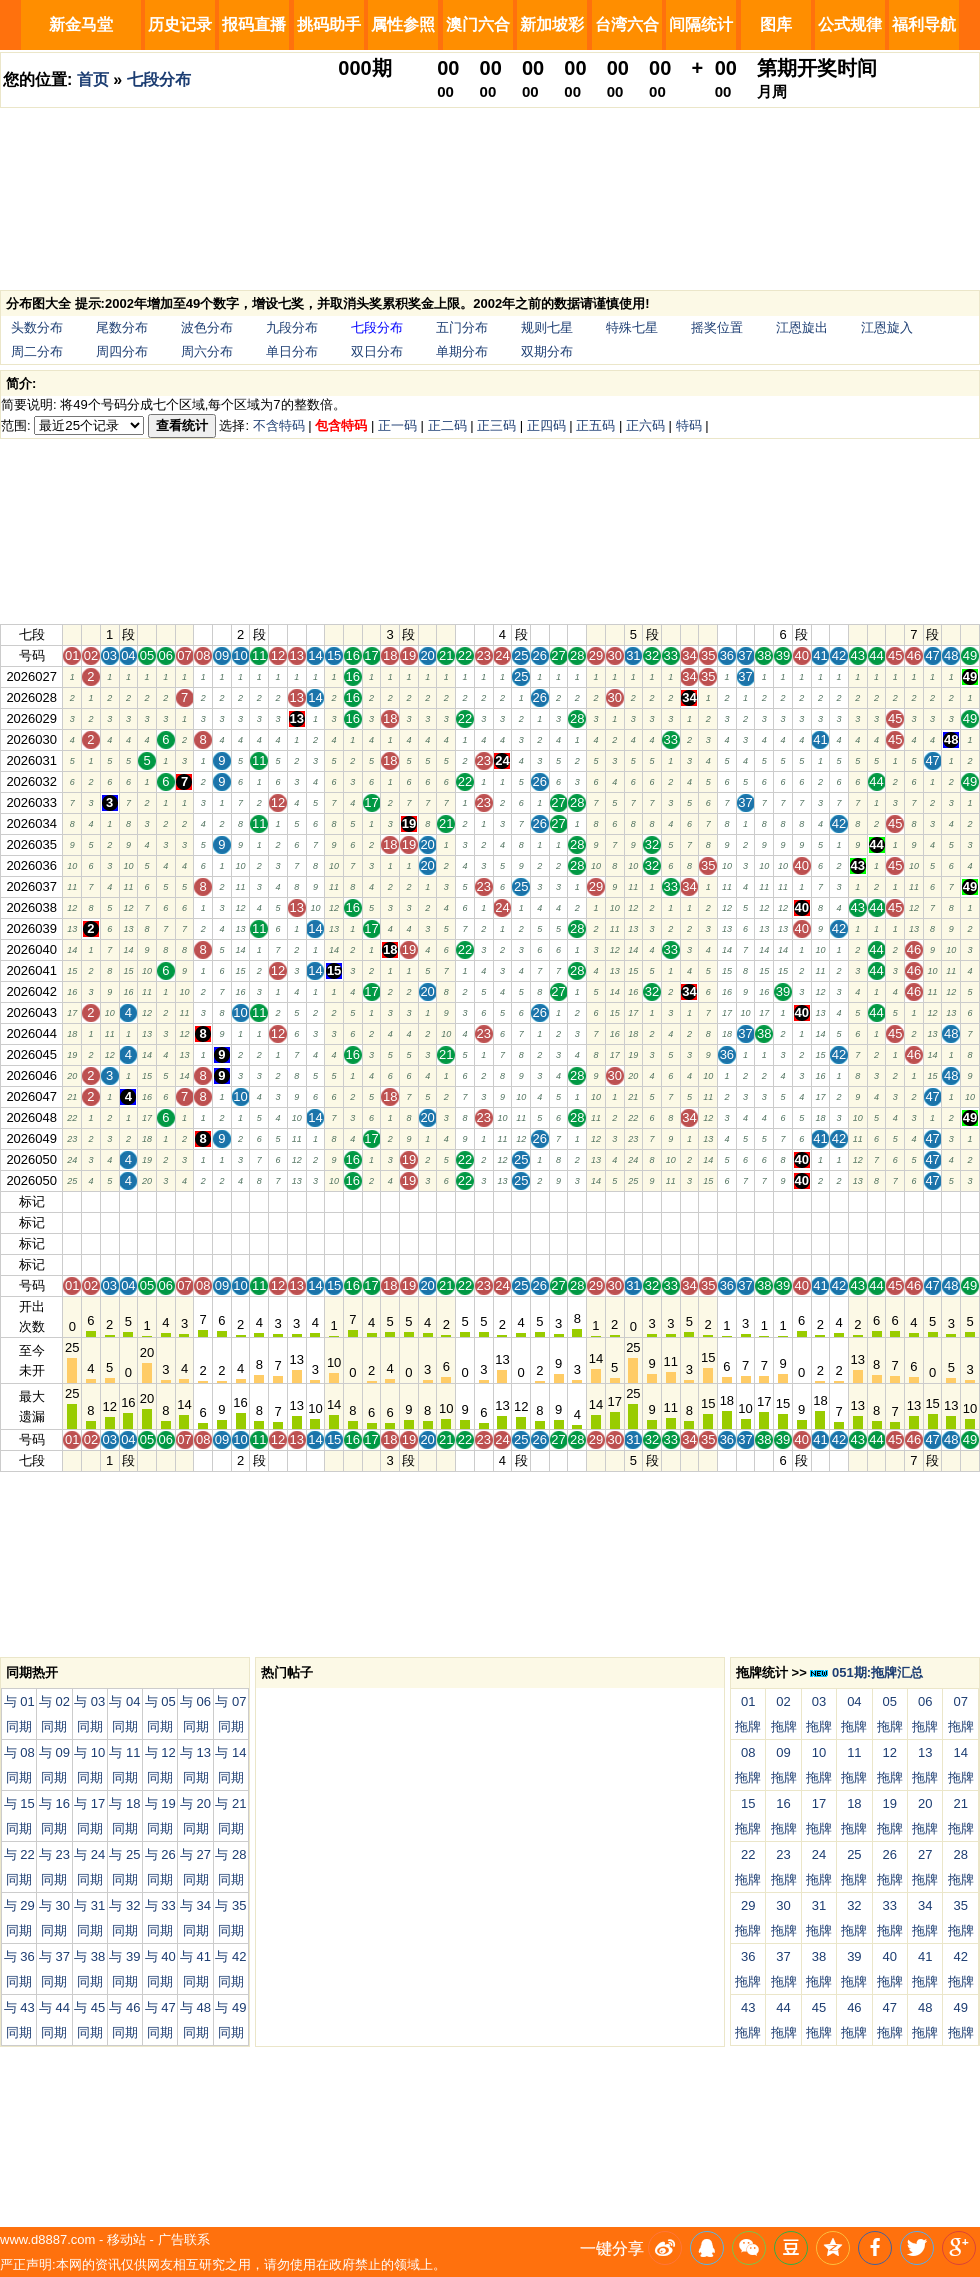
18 (390, 1201)
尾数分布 (122, 327)
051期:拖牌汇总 (866, 1672)
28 (577, 1201)
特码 (689, 425)
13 (296, 1201)
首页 (93, 79)
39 (783, 1201)
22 (465, 1201)
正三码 (496, 425)
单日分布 (292, 351)
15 (334, 1201)
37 (745, 1201)
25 (521, 1201)
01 (72, 1201)
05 (147, 1201)
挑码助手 (329, 24)
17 (371, 1201)
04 (128, 1201)
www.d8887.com (47, 2239)
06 (166, 1201)
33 (671, 1201)
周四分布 (122, 351)
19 (409, 1201)
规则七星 (547, 327)
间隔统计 (701, 24)
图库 (776, 24)
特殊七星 (632, 327)
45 (895, 1201)
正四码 (546, 425)
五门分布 (462, 327)
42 (839, 1201)
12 (278, 1201)
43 (858, 1201)
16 (353, 1201)
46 (914, 1201)
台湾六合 (627, 24)
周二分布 (37, 351)
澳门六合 (478, 24)
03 (109, 1201)
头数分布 (37, 327)
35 (708, 1201)
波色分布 (207, 327)
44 (876, 1201)
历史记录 (180, 24)
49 (970, 1201)
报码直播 (254, 24)
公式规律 (850, 24)
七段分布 (159, 79)
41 (820, 1201)
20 (427, 1201)
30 (614, 1201)
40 (801, 1201)
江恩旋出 (802, 327)
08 (203, 1201)
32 (652, 1201)
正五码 (595, 425)
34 (689, 1201)
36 (727, 1201)
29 (596, 1201)
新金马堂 (81, 24)
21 (446, 1201)
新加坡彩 (552, 24)
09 (222, 1201)
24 (502, 1201)
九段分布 (292, 327)
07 (184, 1201)
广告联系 (184, 2239)
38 (764, 1201)
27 (558, 1201)
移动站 (126, 2239)
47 (932, 1201)
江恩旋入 (887, 327)
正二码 (447, 425)
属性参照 (403, 24)
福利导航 (924, 24)
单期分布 (462, 351)
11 (259, 1201)
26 (540, 1201)
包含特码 (341, 425)
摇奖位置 (717, 327)
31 (633, 1201)
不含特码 (279, 425)
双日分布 (377, 351)
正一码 (397, 425)
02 (91, 1201)
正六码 (645, 425)
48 (951, 1201)
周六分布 (207, 351)
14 (315, 1201)
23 (484, 1201)
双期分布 (547, 351)
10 (240, 1201)
